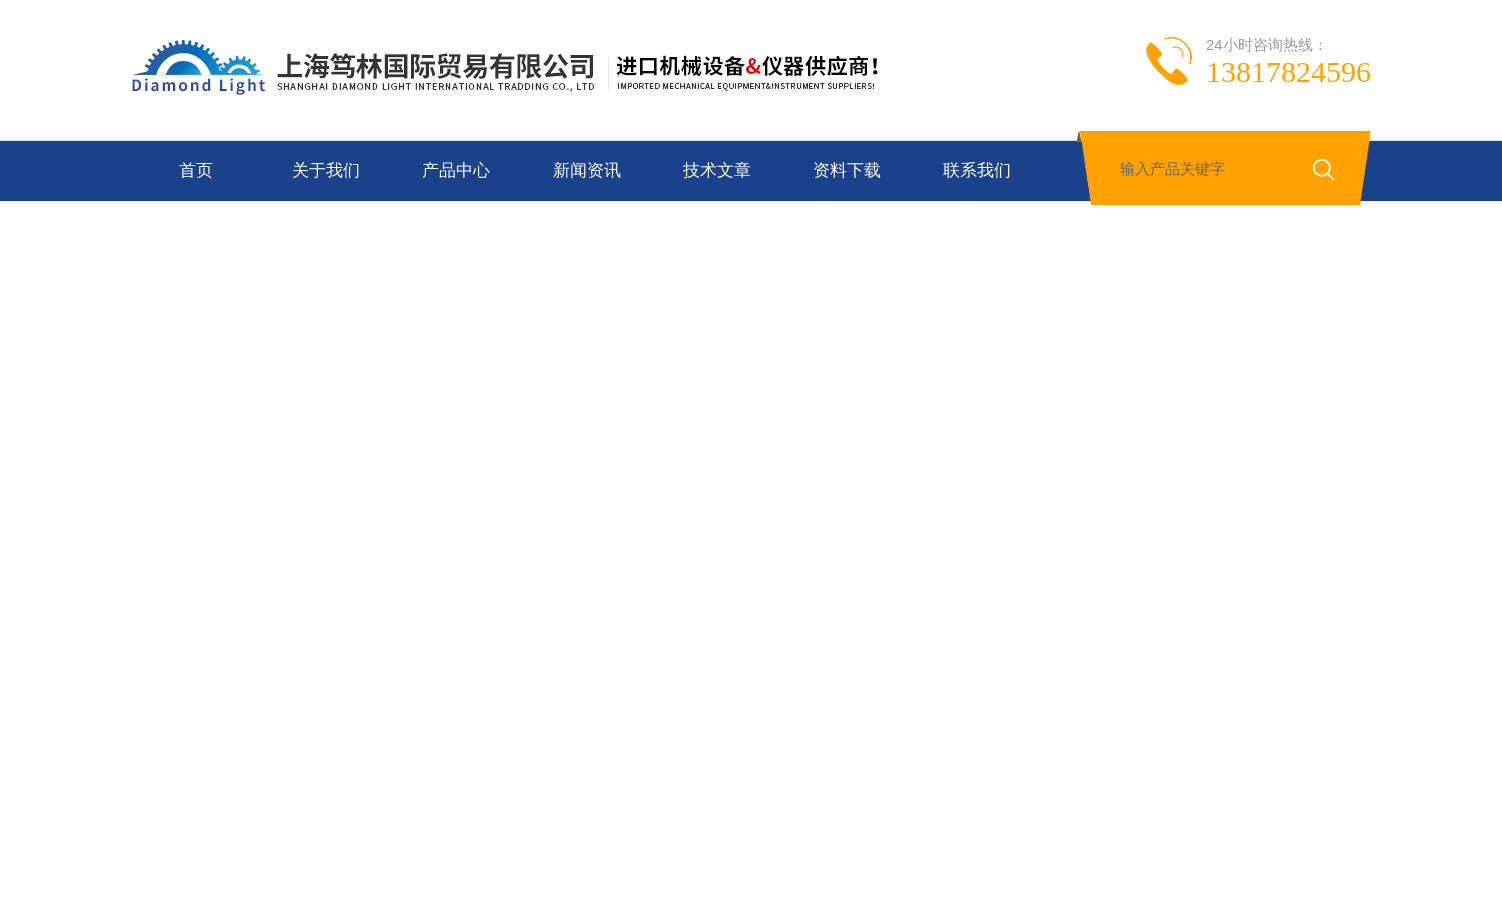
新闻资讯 (587, 170)
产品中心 (456, 170)
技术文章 (717, 170)
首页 (196, 170)
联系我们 (977, 170)
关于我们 (326, 170)
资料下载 (847, 170)
